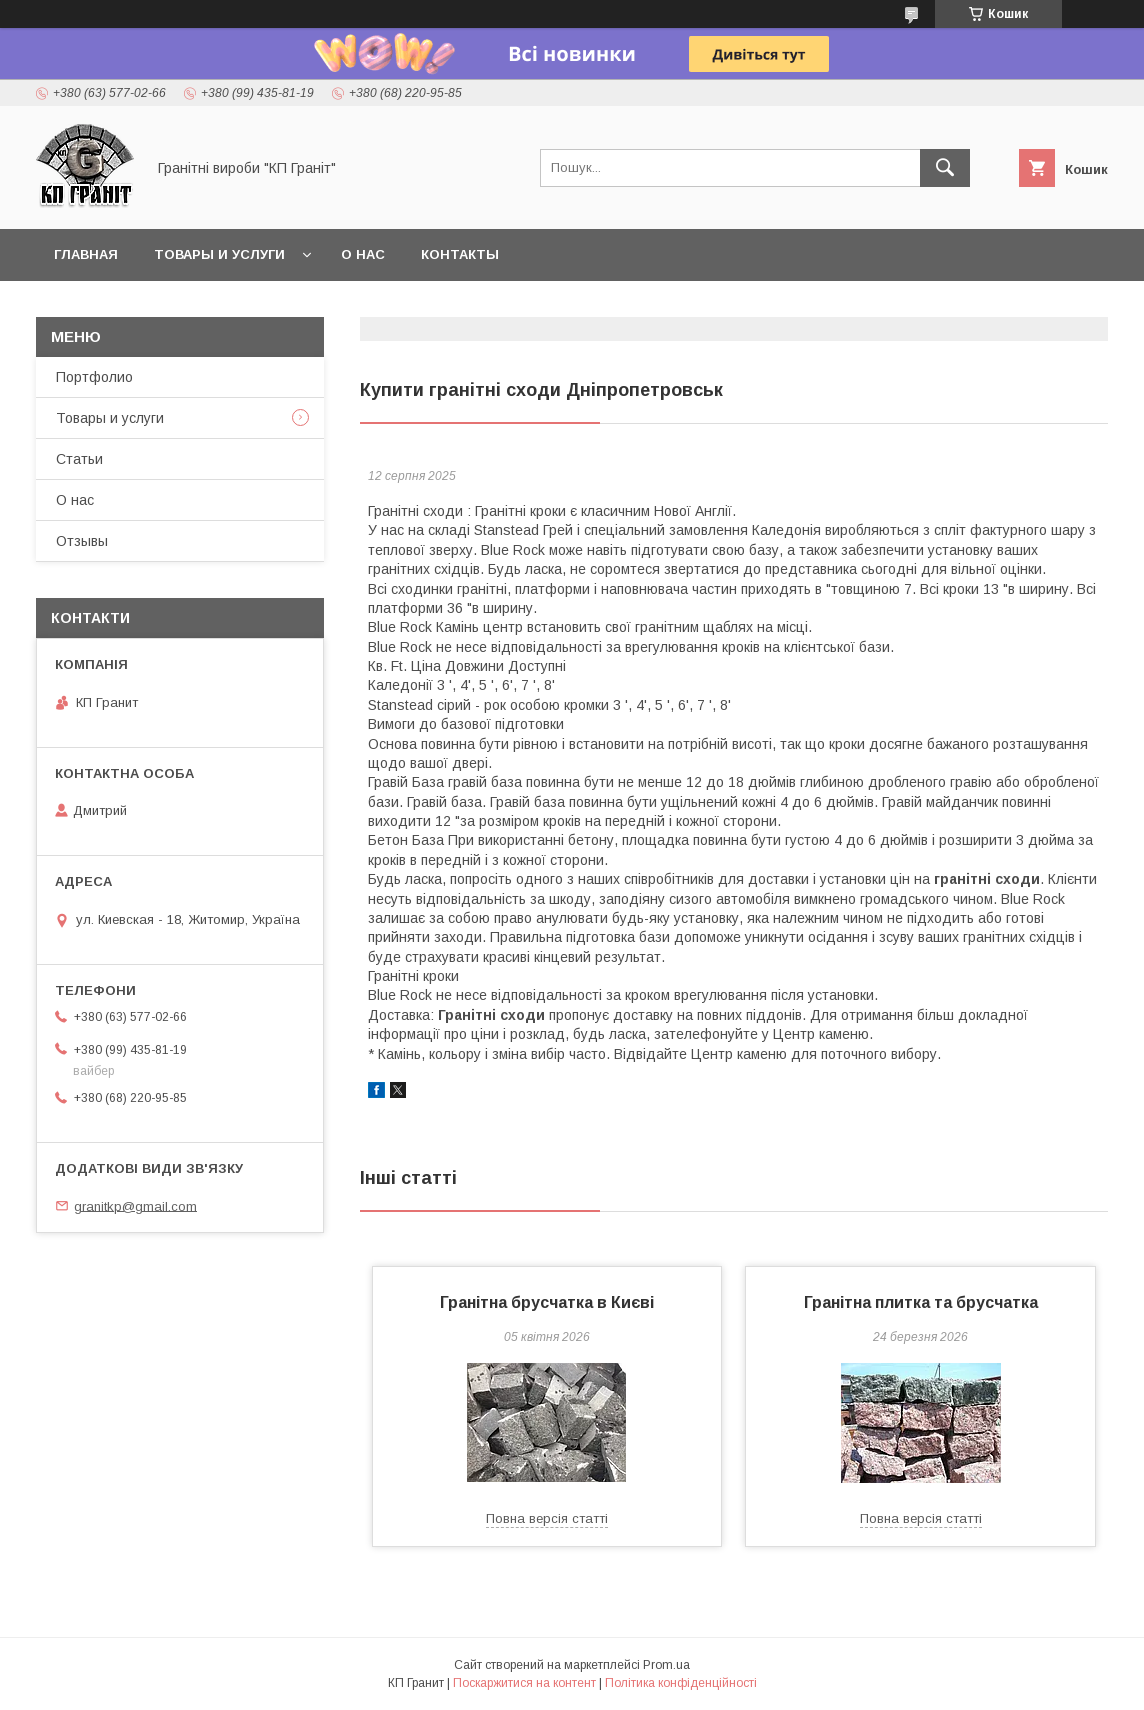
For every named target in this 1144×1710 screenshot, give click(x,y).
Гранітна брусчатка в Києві (547, 1302)
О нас (363, 254)
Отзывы (82, 541)
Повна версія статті (547, 1518)
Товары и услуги (219, 254)
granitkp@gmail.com (135, 1205)
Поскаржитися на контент (524, 1683)
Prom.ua (666, 1665)
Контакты (460, 254)
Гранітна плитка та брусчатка (921, 1302)
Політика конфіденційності (681, 1683)
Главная (86, 254)
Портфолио (94, 377)
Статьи (79, 459)
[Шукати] (945, 168)
